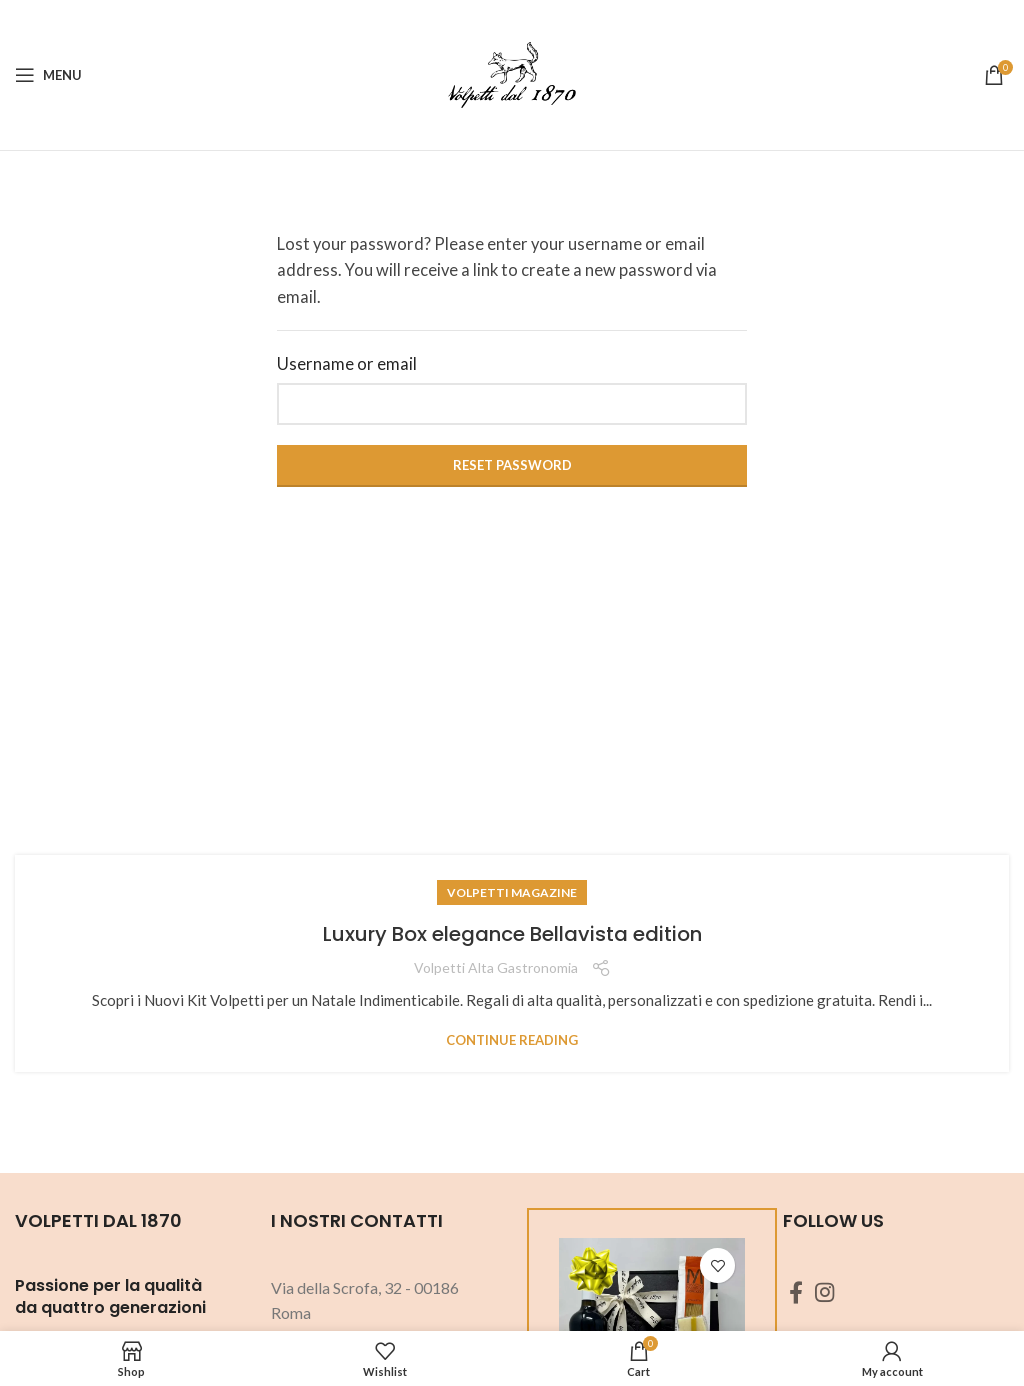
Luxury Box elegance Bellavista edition (512, 934)
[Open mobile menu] (48, 75)
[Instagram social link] (824, 1292)
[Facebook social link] (796, 1292)
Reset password (512, 465)
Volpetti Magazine (512, 892)
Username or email (347, 364)
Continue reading (512, 1040)
